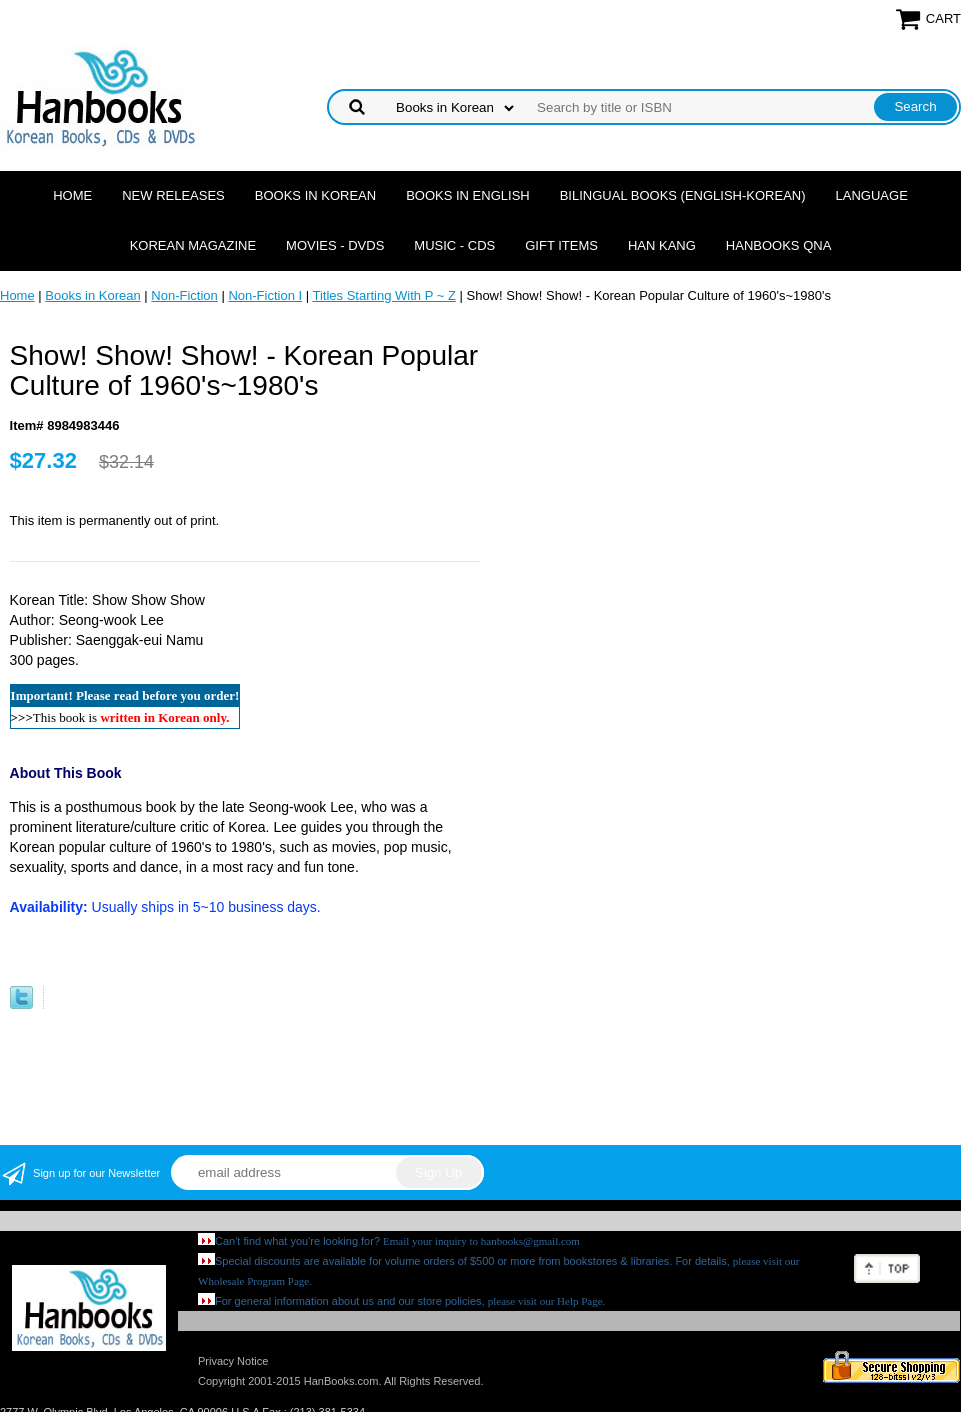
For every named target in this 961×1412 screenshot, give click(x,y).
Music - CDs (454, 245)
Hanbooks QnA (778, 245)
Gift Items (561, 245)
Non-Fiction (184, 295)
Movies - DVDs (335, 245)
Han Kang (662, 245)
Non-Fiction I (265, 295)
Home (72, 195)
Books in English (468, 195)
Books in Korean (315, 195)
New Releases (173, 195)
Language (872, 195)
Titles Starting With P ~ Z (383, 295)
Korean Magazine (193, 245)
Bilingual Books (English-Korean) (683, 195)
